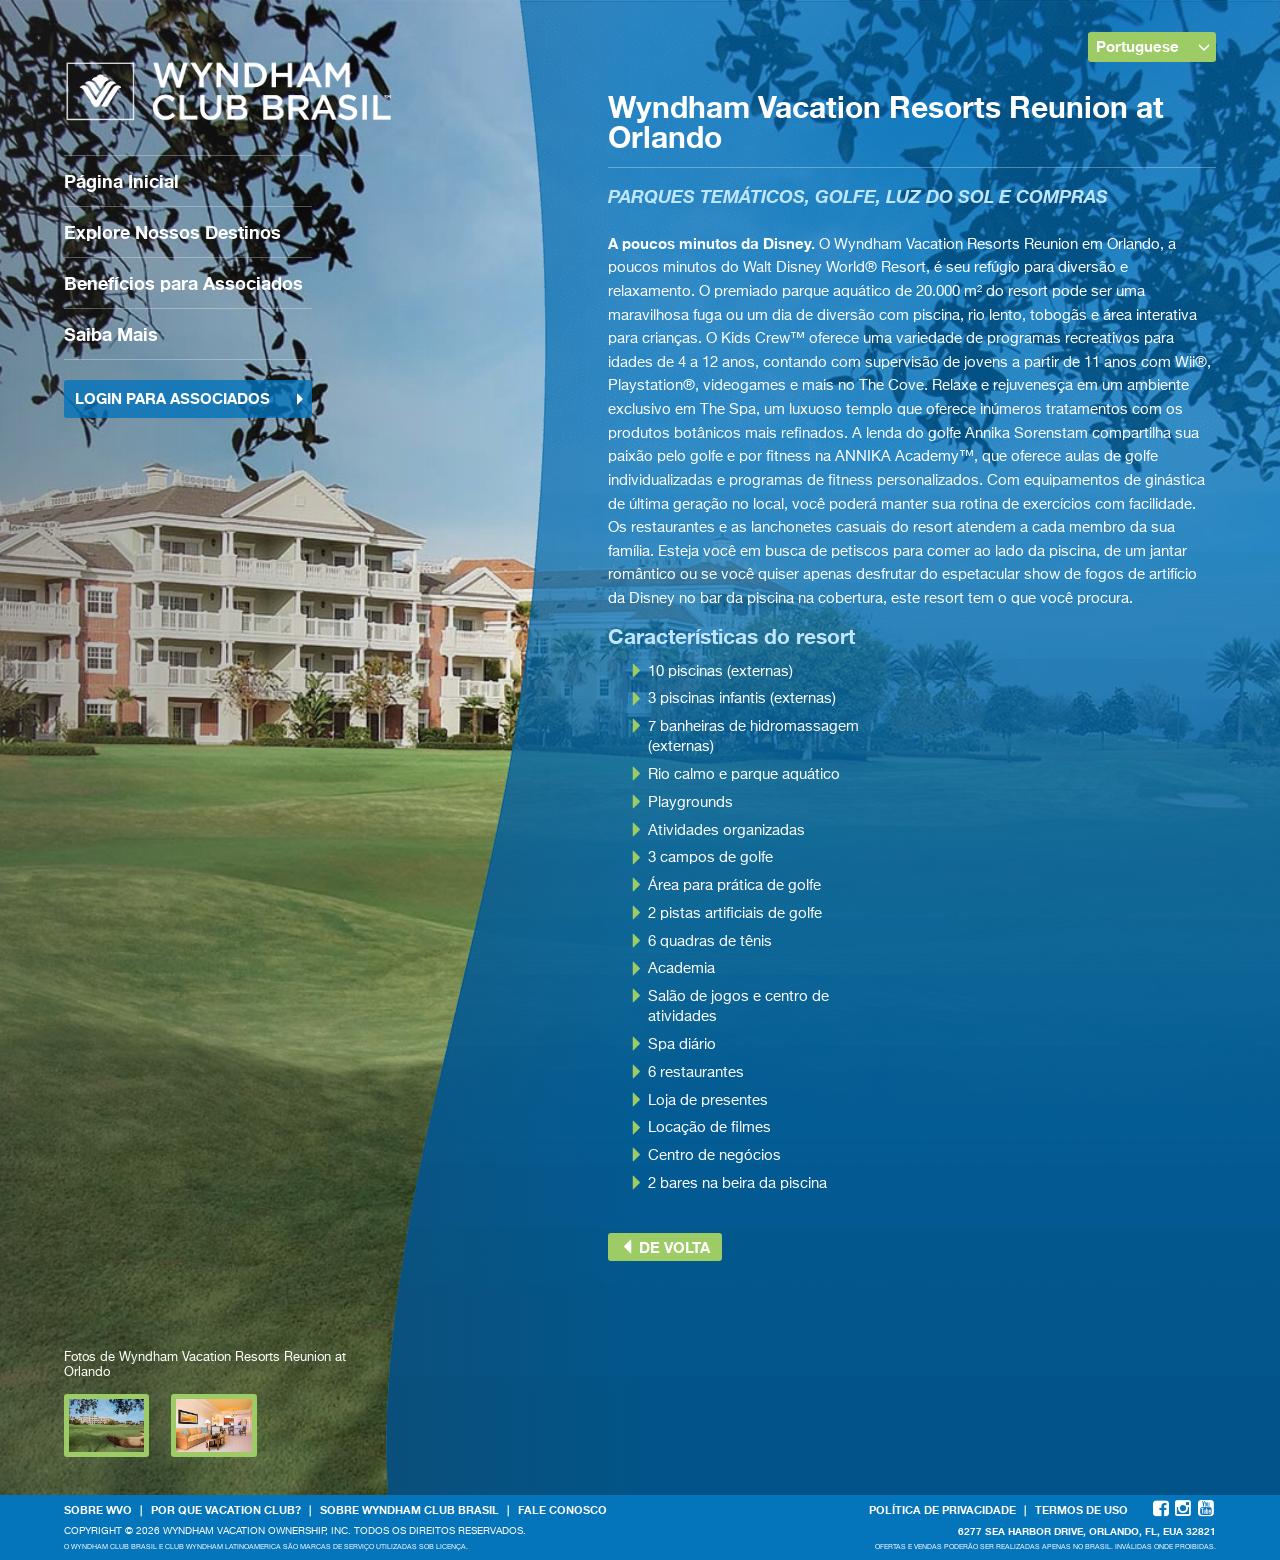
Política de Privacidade (942, 1509)
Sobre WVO (98, 1509)
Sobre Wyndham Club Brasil (409, 1509)
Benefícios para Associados (183, 283)
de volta (665, 1247)
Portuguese (1153, 46)
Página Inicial (121, 181)
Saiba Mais (111, 334)
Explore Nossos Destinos (172, 232)
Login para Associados (190, 398)
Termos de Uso (1081, 1509)
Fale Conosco (562, 1509)
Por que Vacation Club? (226, 1509)
